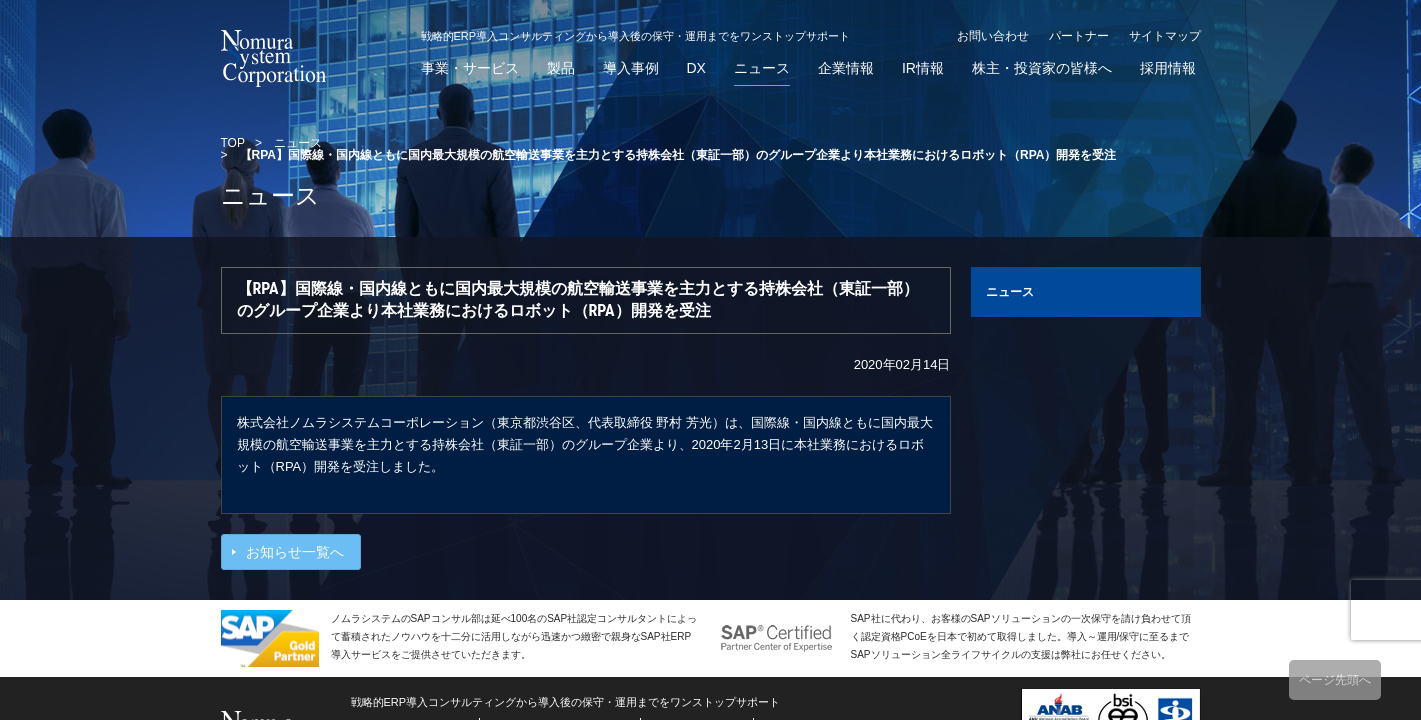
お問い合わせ (993, 36)
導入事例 (631, 68)
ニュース (762, 68)
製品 (561, 68)
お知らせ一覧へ (295, 552)
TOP (233, 143)
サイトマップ (1165, 36)
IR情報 (923, 68)
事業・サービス (470, 68)
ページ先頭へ (1335, 680)
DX (696, 68)
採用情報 (1168, 68)
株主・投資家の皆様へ (1042, 68)
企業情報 (846, 68)
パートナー (1079, 36)
